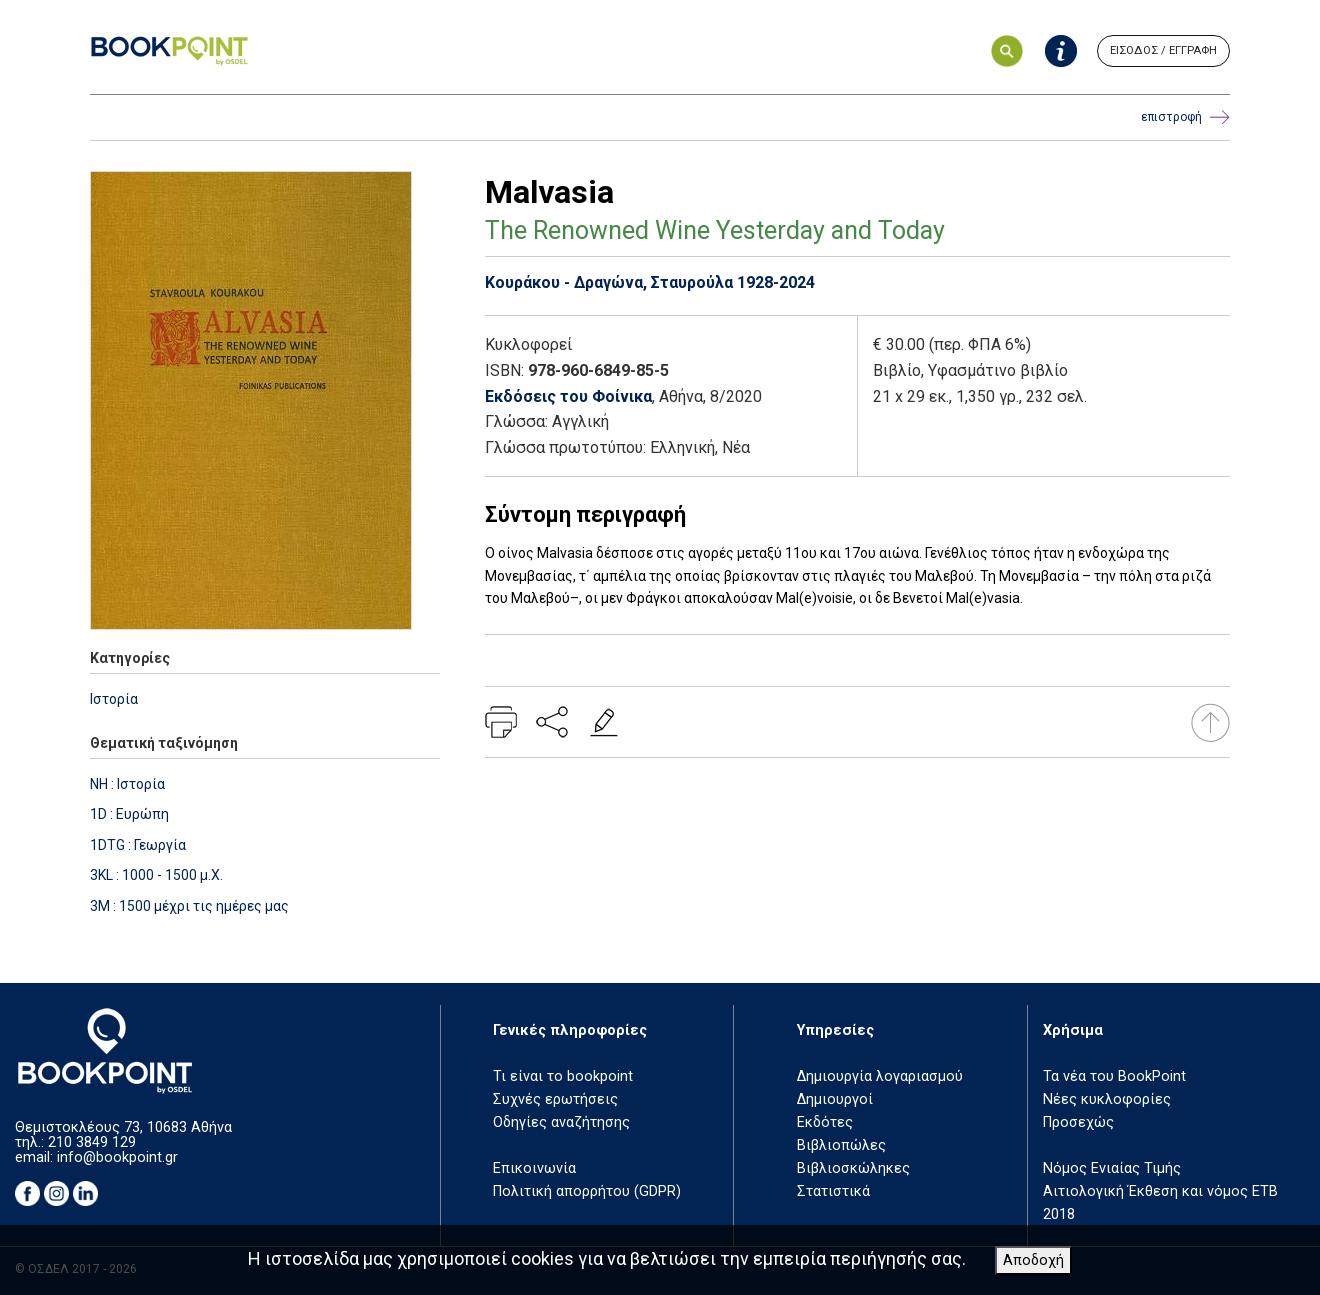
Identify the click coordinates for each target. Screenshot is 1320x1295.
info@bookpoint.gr (117, 1157)
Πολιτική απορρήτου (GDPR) (587, 1191)
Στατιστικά (833, 1191)
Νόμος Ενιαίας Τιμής (1112, 1168)
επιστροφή (1185, 117)
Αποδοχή (1033, 1260)
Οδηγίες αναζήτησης (561, 1122)
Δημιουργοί (835, 1099)
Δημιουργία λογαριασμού (880, 1076)
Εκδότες (825, 1122)
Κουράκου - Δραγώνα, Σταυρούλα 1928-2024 (650, 282)
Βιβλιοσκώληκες (853, 1168)
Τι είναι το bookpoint (563, 1076)
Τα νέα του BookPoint (1114, 1076)
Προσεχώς (1078, 1122)
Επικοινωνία (534, 1168)
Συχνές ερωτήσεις (555, 1099)
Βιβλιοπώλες (841, 1145)
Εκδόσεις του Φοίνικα (568, 396)
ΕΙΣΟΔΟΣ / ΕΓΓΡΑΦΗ (1163, 50)
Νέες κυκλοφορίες (1107, 1099)
